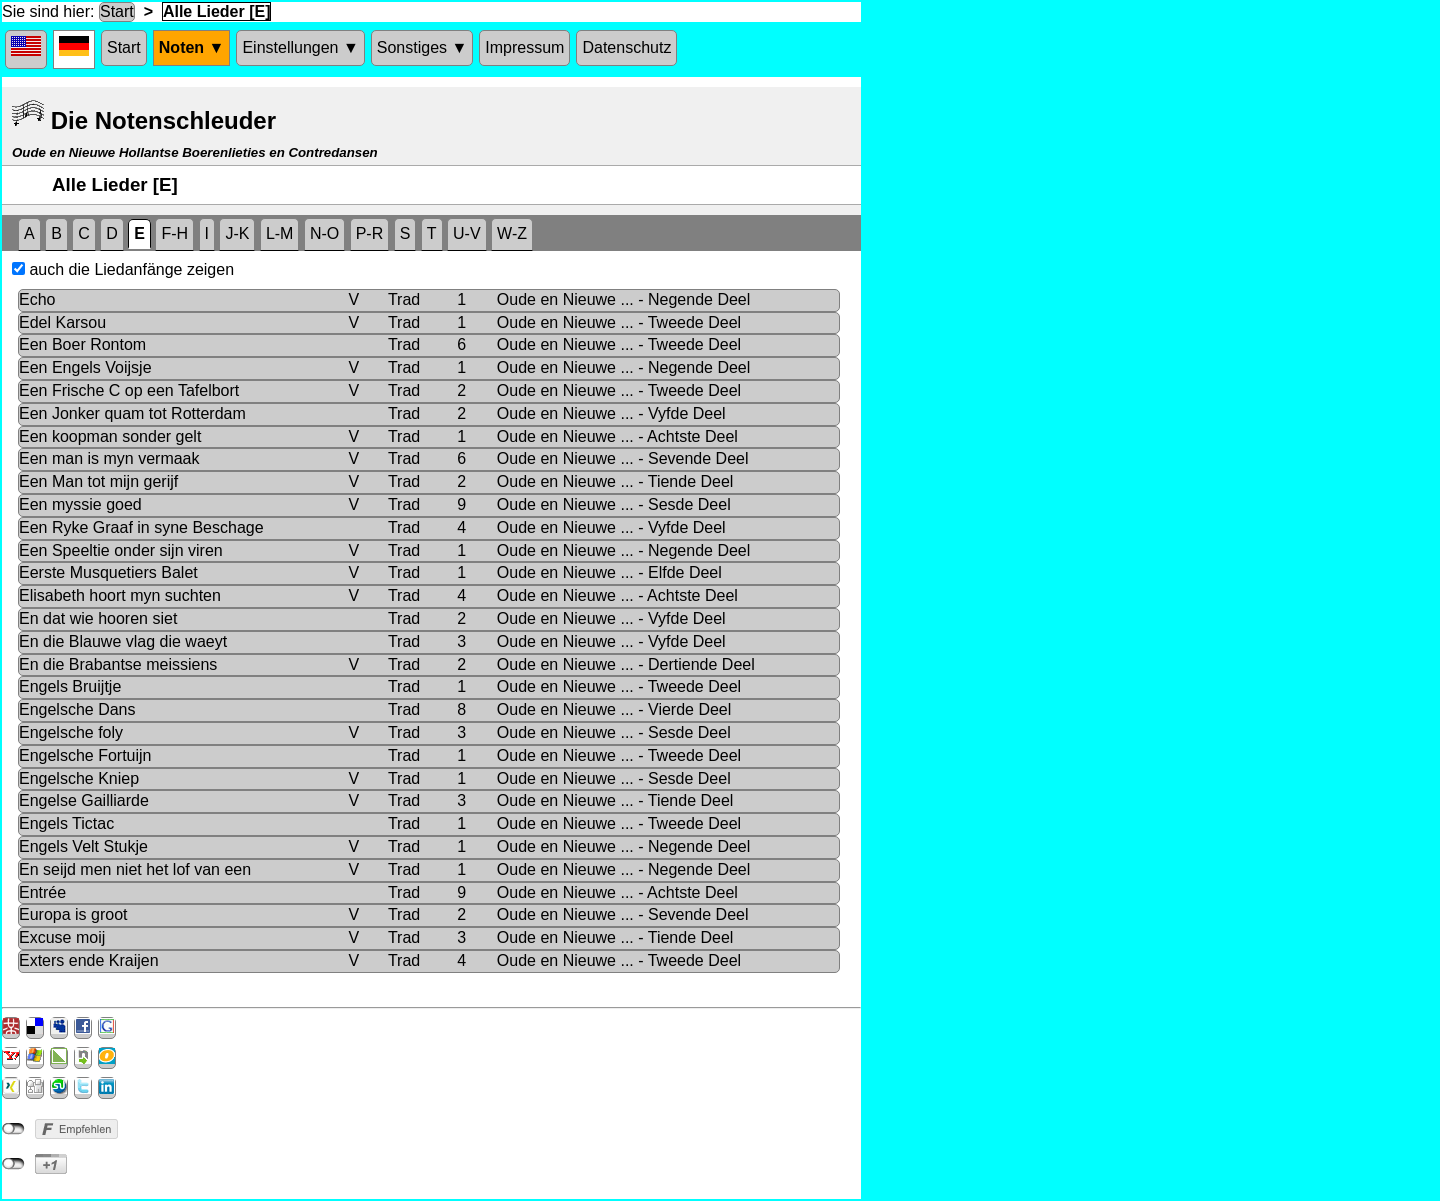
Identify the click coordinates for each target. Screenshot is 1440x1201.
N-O (324, 233)
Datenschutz (626, 47)
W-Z (512, 233)
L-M (280, 233)
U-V (467, 233)
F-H (174, 233)
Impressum (524, 47)
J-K (237, 233)
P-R (370, 233)
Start (117, 11)
